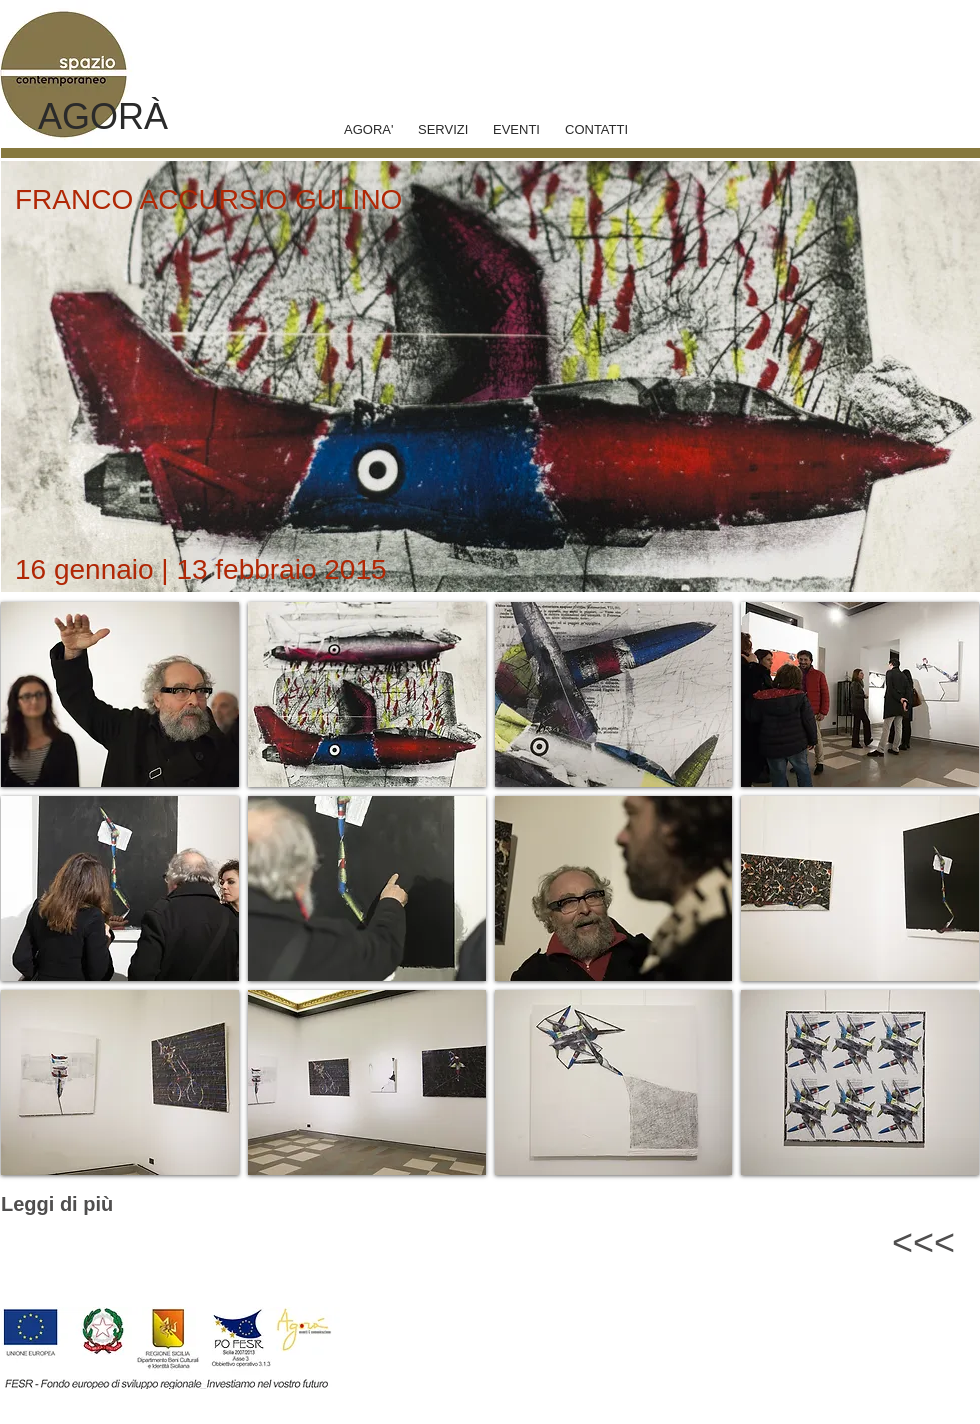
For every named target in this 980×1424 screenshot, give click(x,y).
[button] (120, 694)
